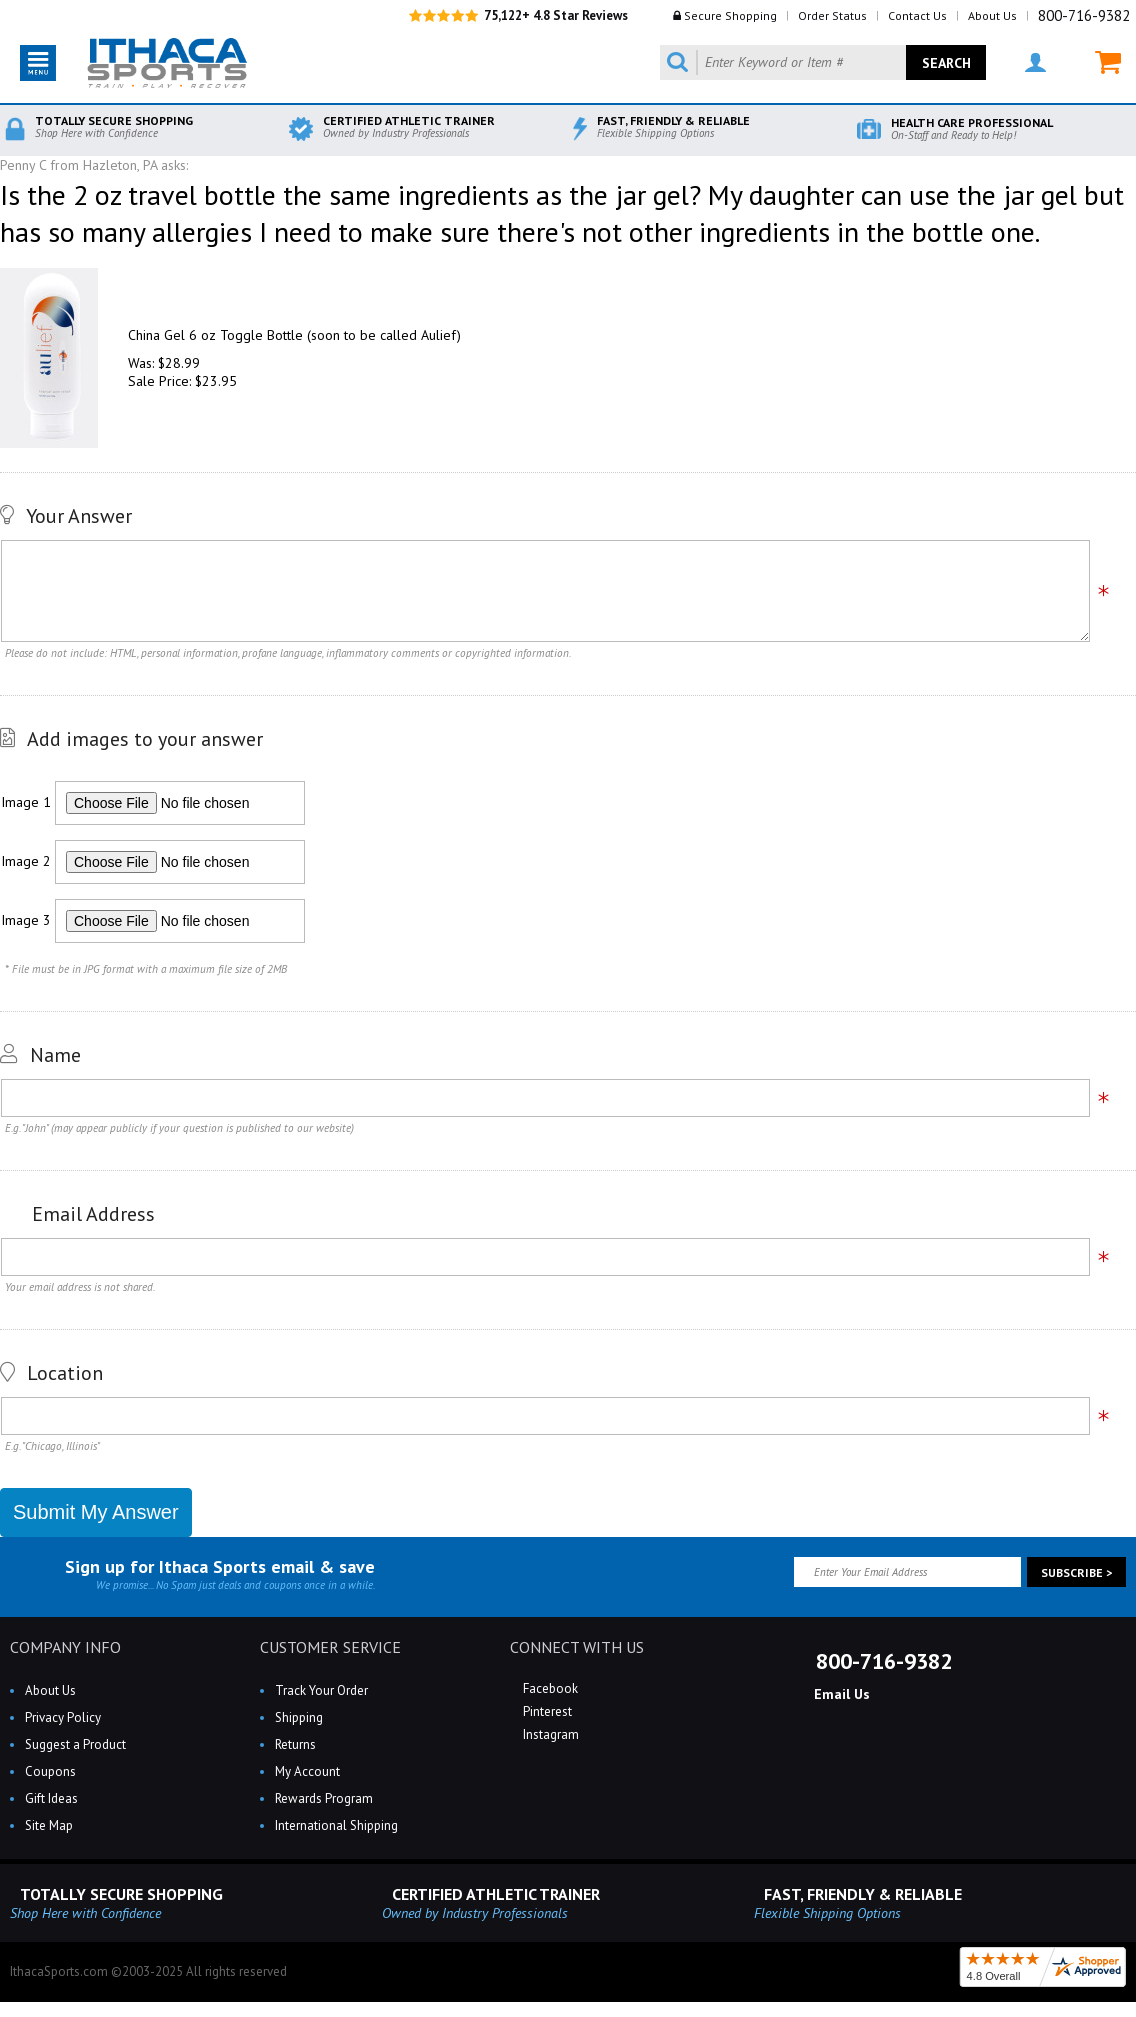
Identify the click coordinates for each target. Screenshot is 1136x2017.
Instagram (549, 1734)
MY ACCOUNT (1035, 62)
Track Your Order (321, 1690)
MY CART (1108, 62)
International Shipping (336, 1825)
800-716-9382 (1084, 15)
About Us (992, 15)
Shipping (299, 1717)
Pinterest (546, 1711)
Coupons (50, 1771)
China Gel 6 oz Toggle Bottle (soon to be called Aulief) (294, 335)
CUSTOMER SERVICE (330, 1647)
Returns (295, 1744)
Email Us (840, 1694)
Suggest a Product (75, 1744)
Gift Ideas (51, 1798)
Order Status (832, 15)
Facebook (549, 1688)
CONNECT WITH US (577, 1647)
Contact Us (917, 15)
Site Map (49, 1825)
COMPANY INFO (65, 1647)
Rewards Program (324, 1798)
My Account (307, 1771)
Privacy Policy (63, 1717)
